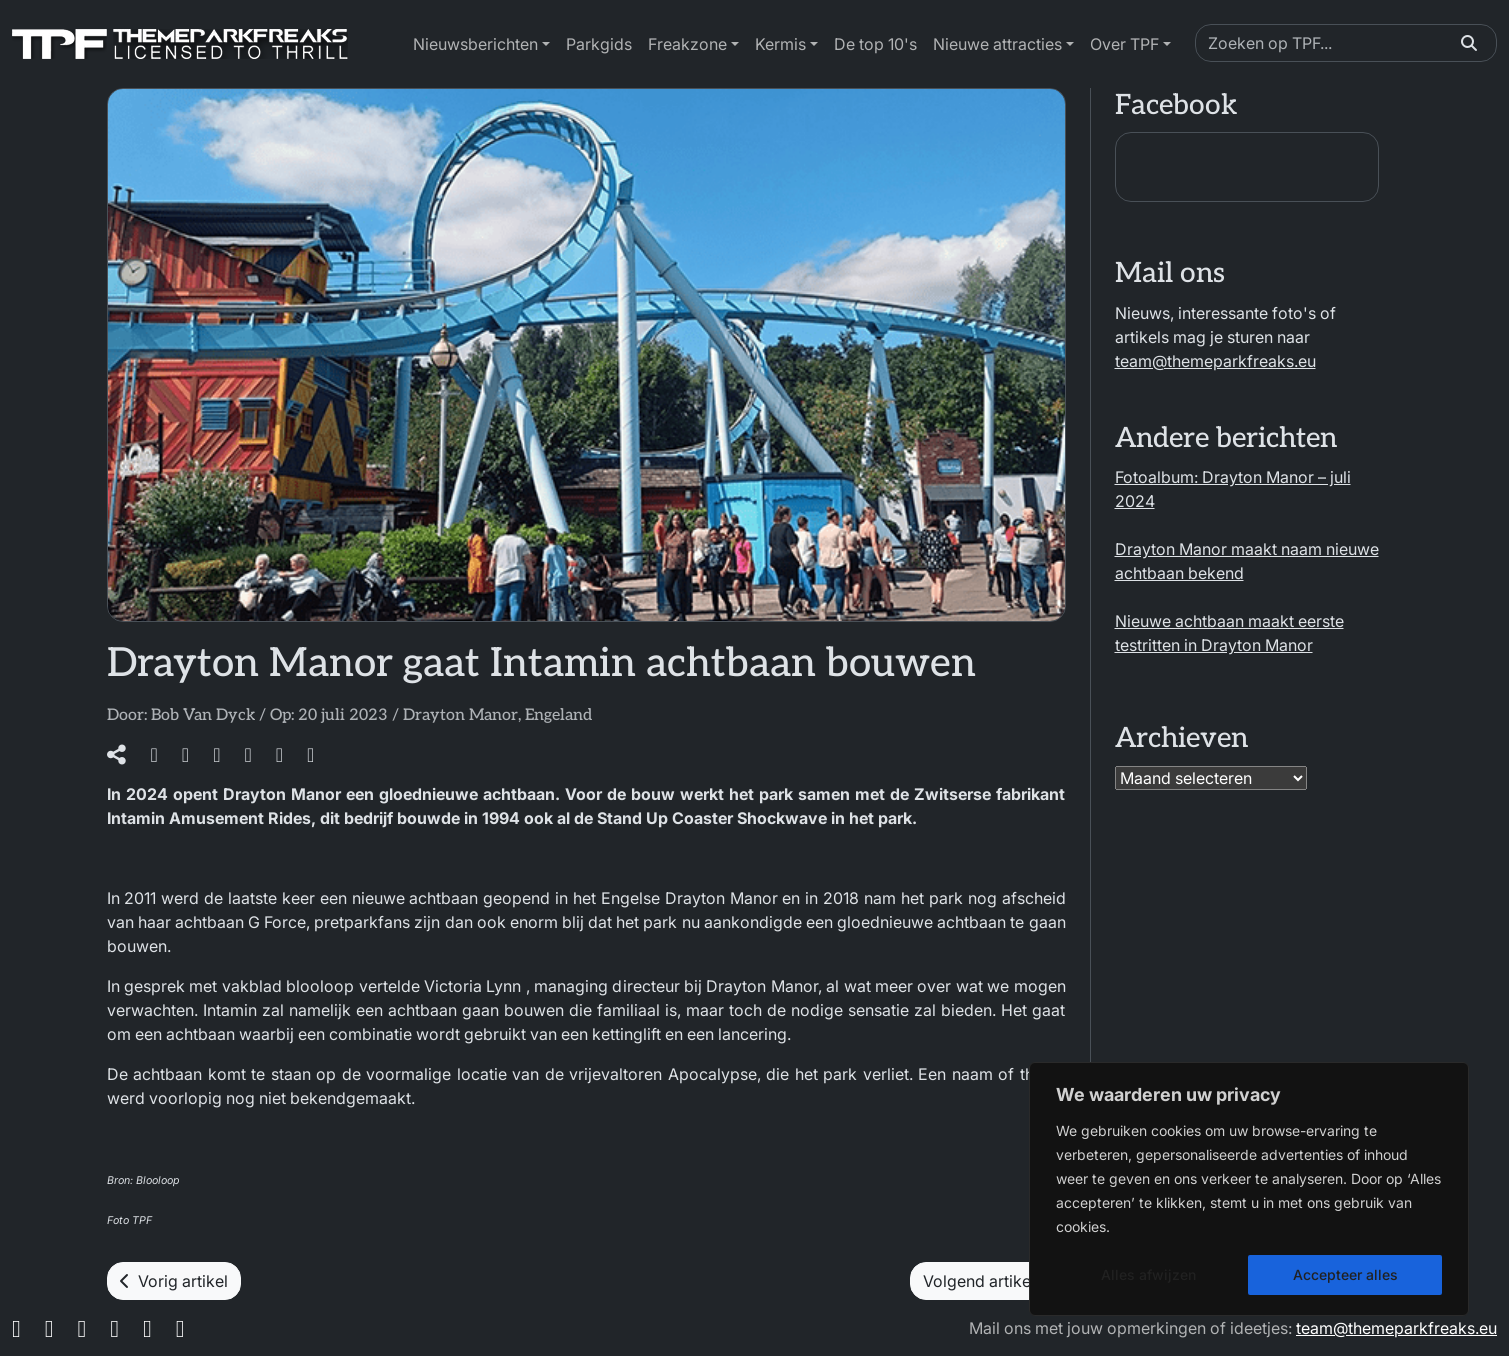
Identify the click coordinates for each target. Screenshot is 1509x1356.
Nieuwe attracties (997, 44)
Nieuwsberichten (475, 44)
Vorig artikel (174, 1281)
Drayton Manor (460, 715)
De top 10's (875, 44)
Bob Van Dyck (203, 715)
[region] (1249, 1189)
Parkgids (599, 44)
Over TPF (1124, 44)
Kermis (780, 44)
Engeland (558, 715)
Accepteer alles (1345, 1274)
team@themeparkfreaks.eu (1215, 361)
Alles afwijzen (1148, 1274)
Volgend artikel (988, 1281)
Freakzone (687, 44)
